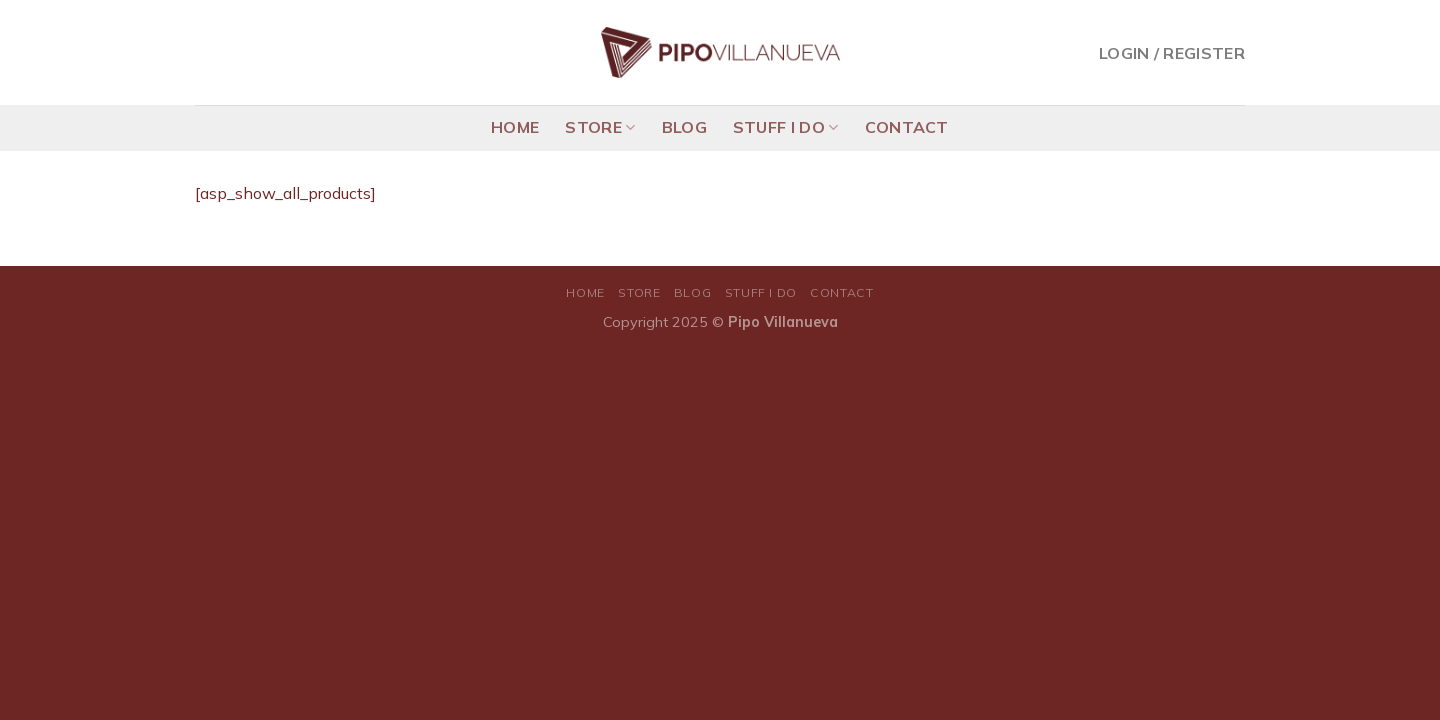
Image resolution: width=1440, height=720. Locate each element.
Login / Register (1172, 53)
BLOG (684, 127)
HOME (515, 127)
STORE (600, 127)
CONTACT (907, 127)
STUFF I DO (786, 127)
